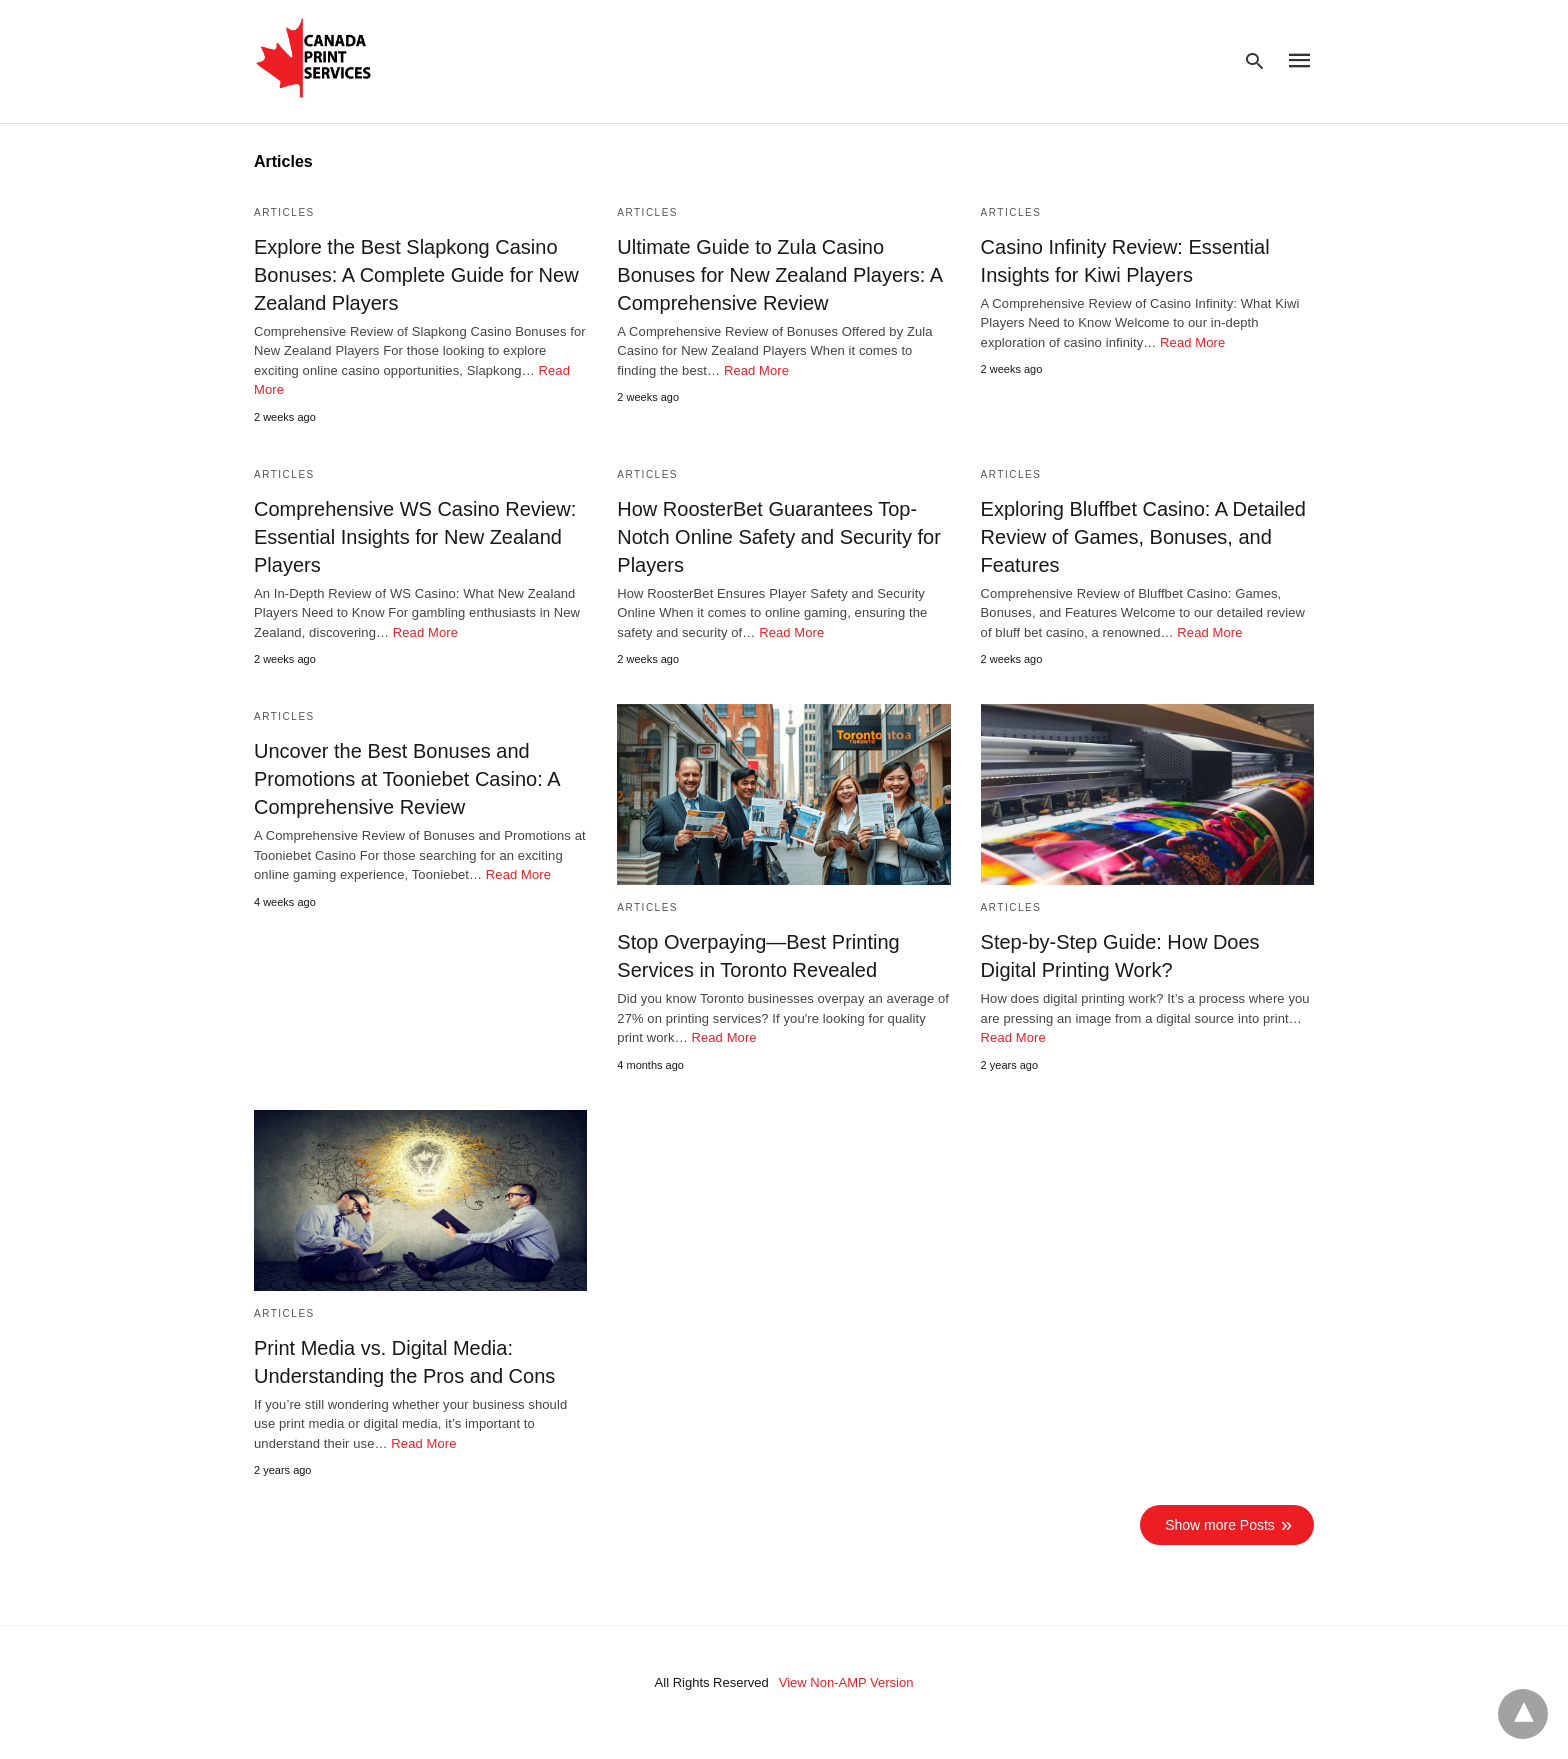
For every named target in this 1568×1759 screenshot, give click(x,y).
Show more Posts (1220, 1525)
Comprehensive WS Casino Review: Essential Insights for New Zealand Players (415, 537)
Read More (756, 370)
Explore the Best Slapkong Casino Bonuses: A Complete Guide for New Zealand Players (416, 275)
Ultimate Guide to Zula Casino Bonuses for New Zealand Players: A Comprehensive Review (779, 275)
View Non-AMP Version (846, 1682)
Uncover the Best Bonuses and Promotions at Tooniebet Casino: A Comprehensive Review (406, 779)
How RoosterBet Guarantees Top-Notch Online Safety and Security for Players (779, 537)
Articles (284, 212)
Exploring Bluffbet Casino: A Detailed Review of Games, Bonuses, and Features (1143, 537)
